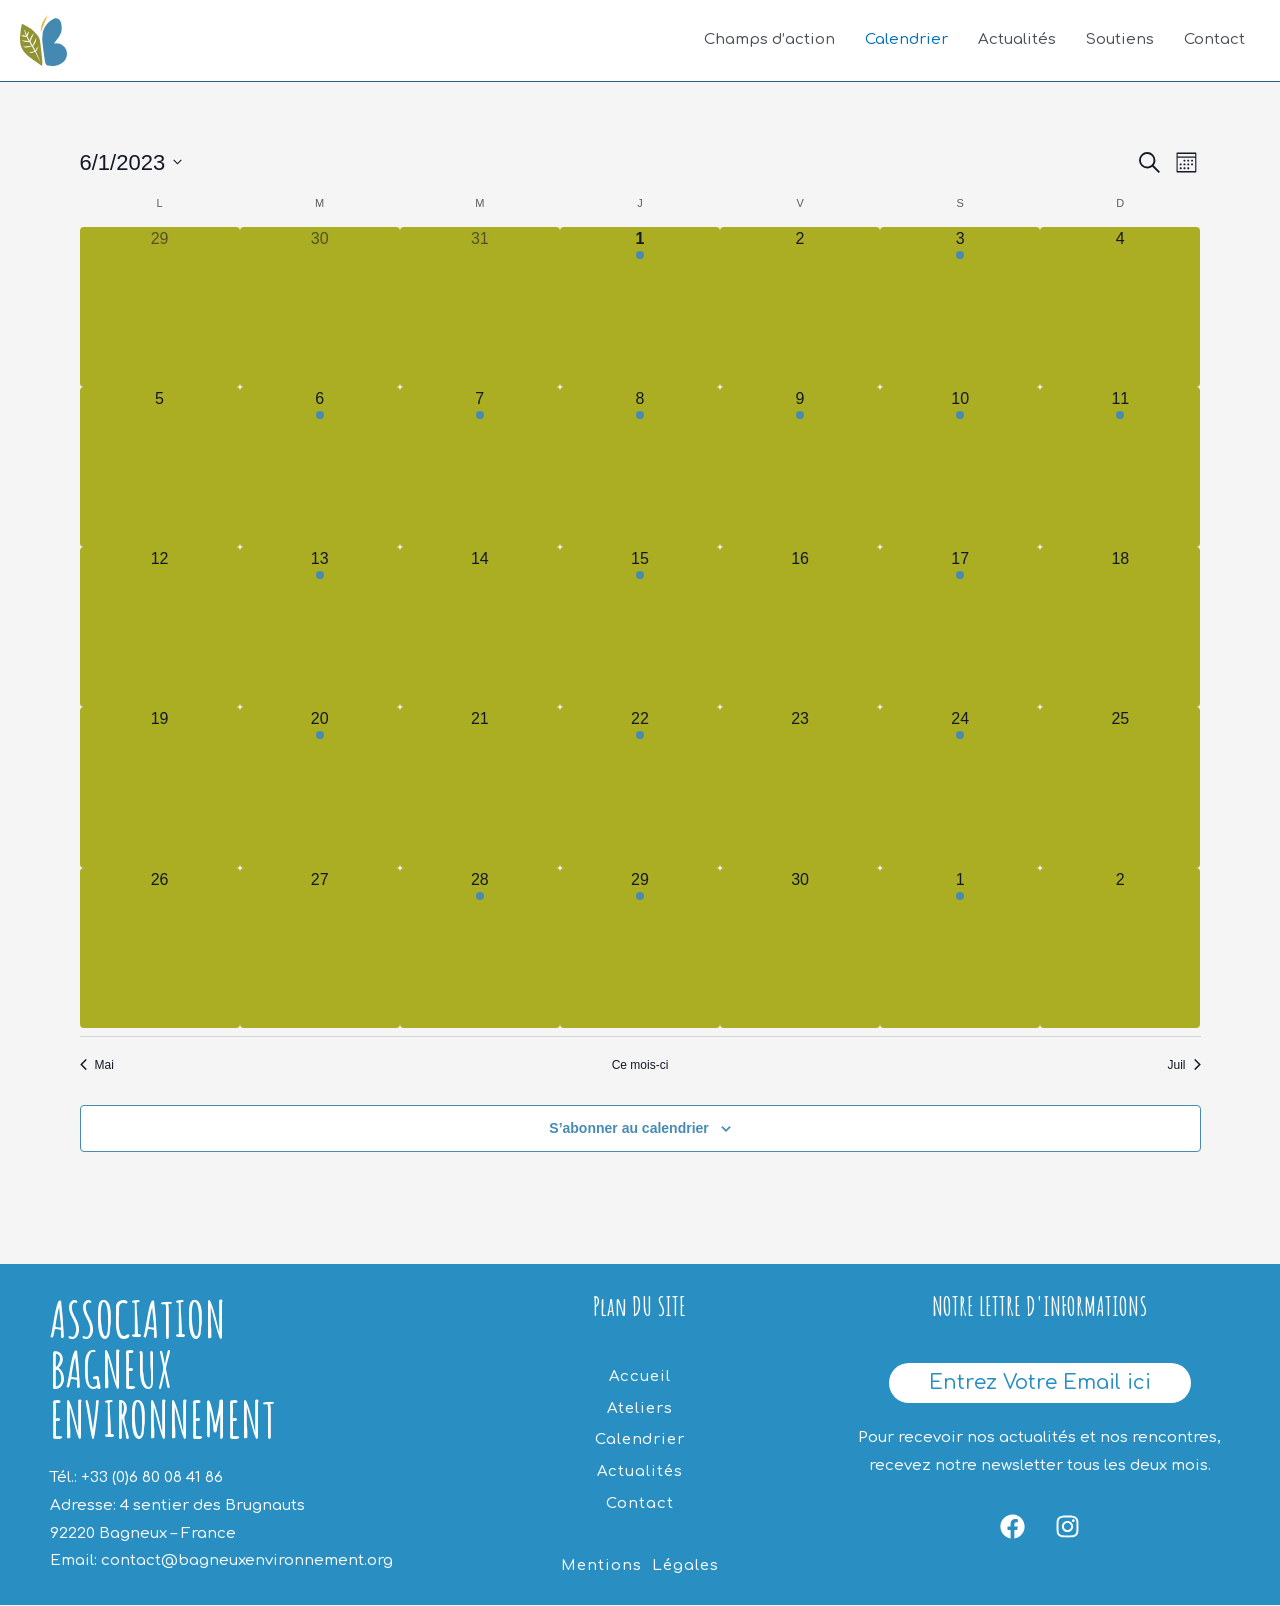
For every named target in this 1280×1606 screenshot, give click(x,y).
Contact (1214, 40)
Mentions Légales (640, 1560)
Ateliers (640, 1406)
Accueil (639, 1376)
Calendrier (906, 40)
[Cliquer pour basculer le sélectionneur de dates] (131, 162)
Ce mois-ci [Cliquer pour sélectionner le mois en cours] (640, 1065)
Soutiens (1120, 40)
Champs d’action (769, 40)
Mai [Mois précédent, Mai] (97, 1065)
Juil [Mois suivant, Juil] (1183, 1065)
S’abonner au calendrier (629, 1129)
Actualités (1017, 40)
